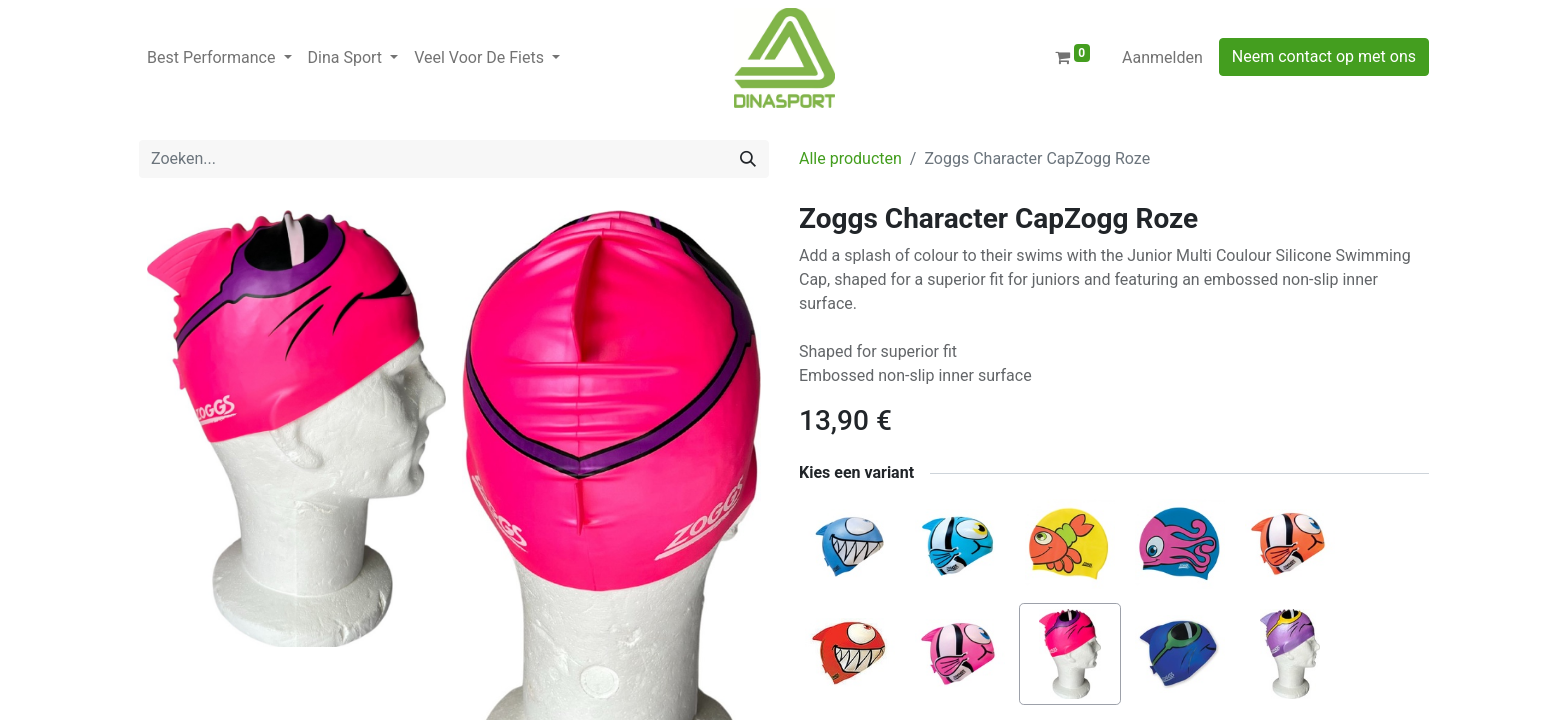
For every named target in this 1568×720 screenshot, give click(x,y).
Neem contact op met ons (1324, 56)
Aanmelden (1162, 57)
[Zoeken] (748, 159)
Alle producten (850, 158)
